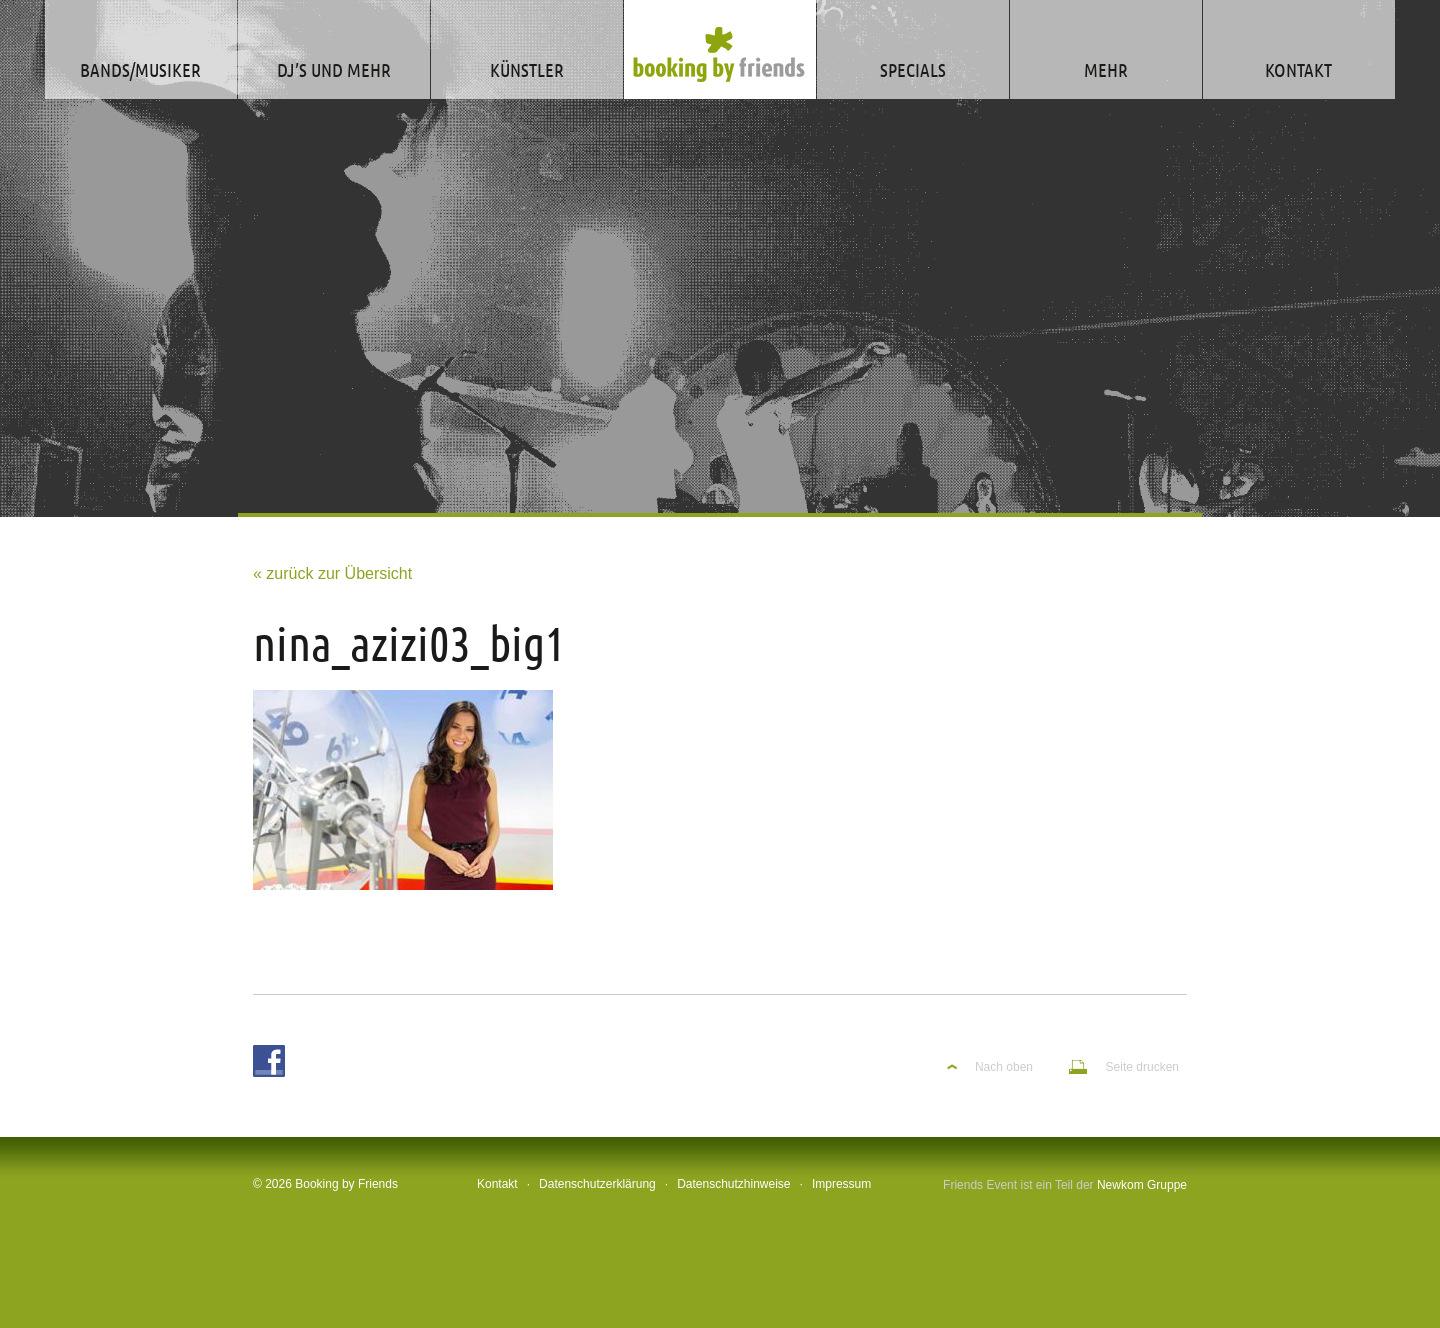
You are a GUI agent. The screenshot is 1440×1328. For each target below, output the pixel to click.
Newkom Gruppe (1142, 1185)
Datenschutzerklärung (597, 1184)
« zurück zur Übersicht (332, 573)
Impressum (841, 1184)
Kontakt (497, 1184)
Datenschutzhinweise (733, 1184)
